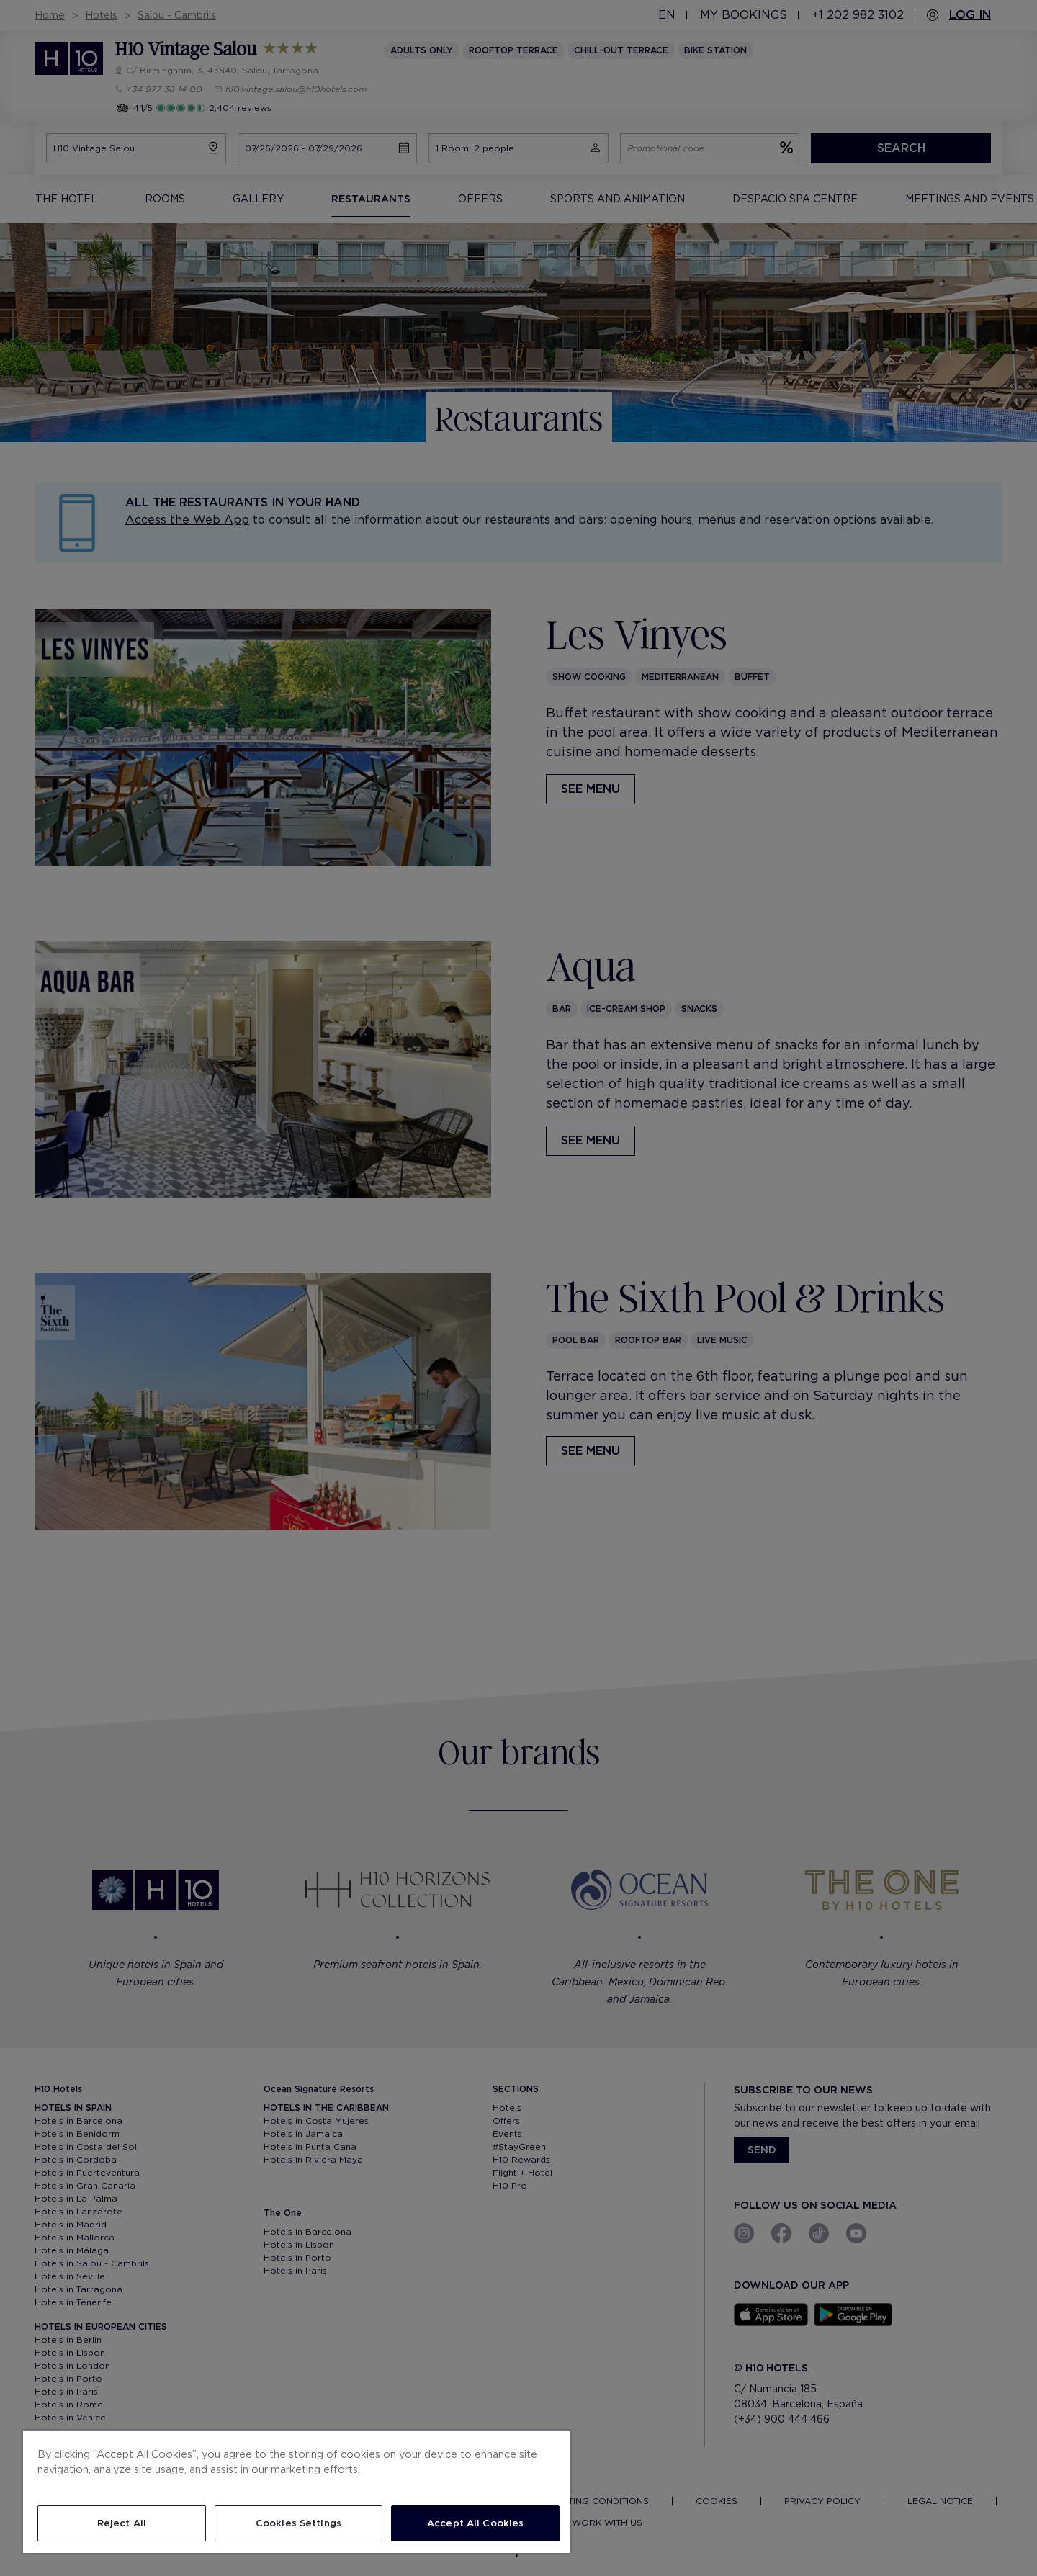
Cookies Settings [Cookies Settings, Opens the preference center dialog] (298, 2523)
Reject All (121, 2523)
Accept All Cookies (475, 2523)
